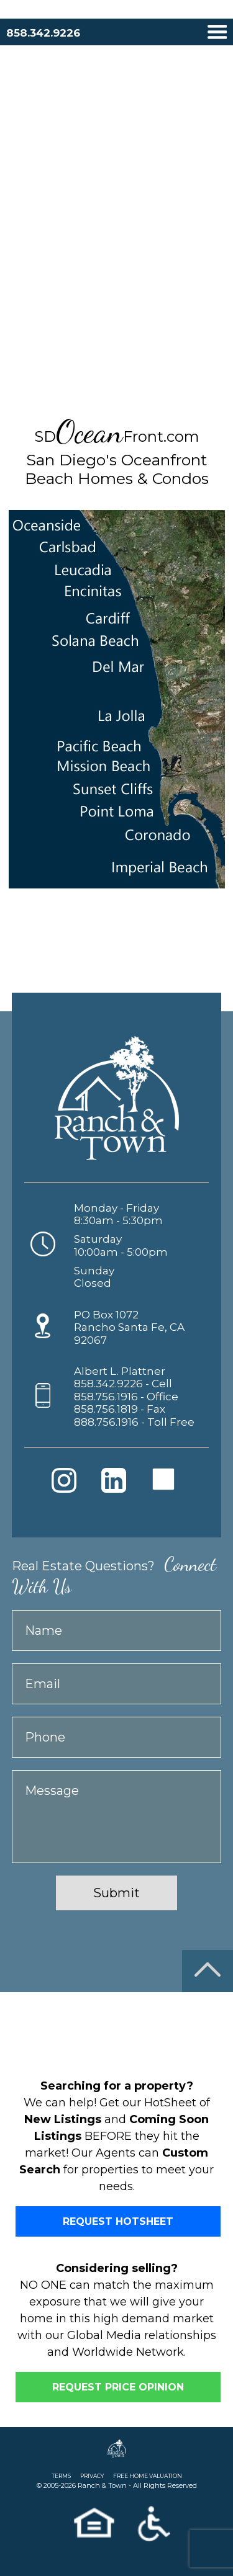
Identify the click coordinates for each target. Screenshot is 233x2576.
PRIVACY (92, 2475)
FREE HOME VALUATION (147, 2475)
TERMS (61, 2475)
